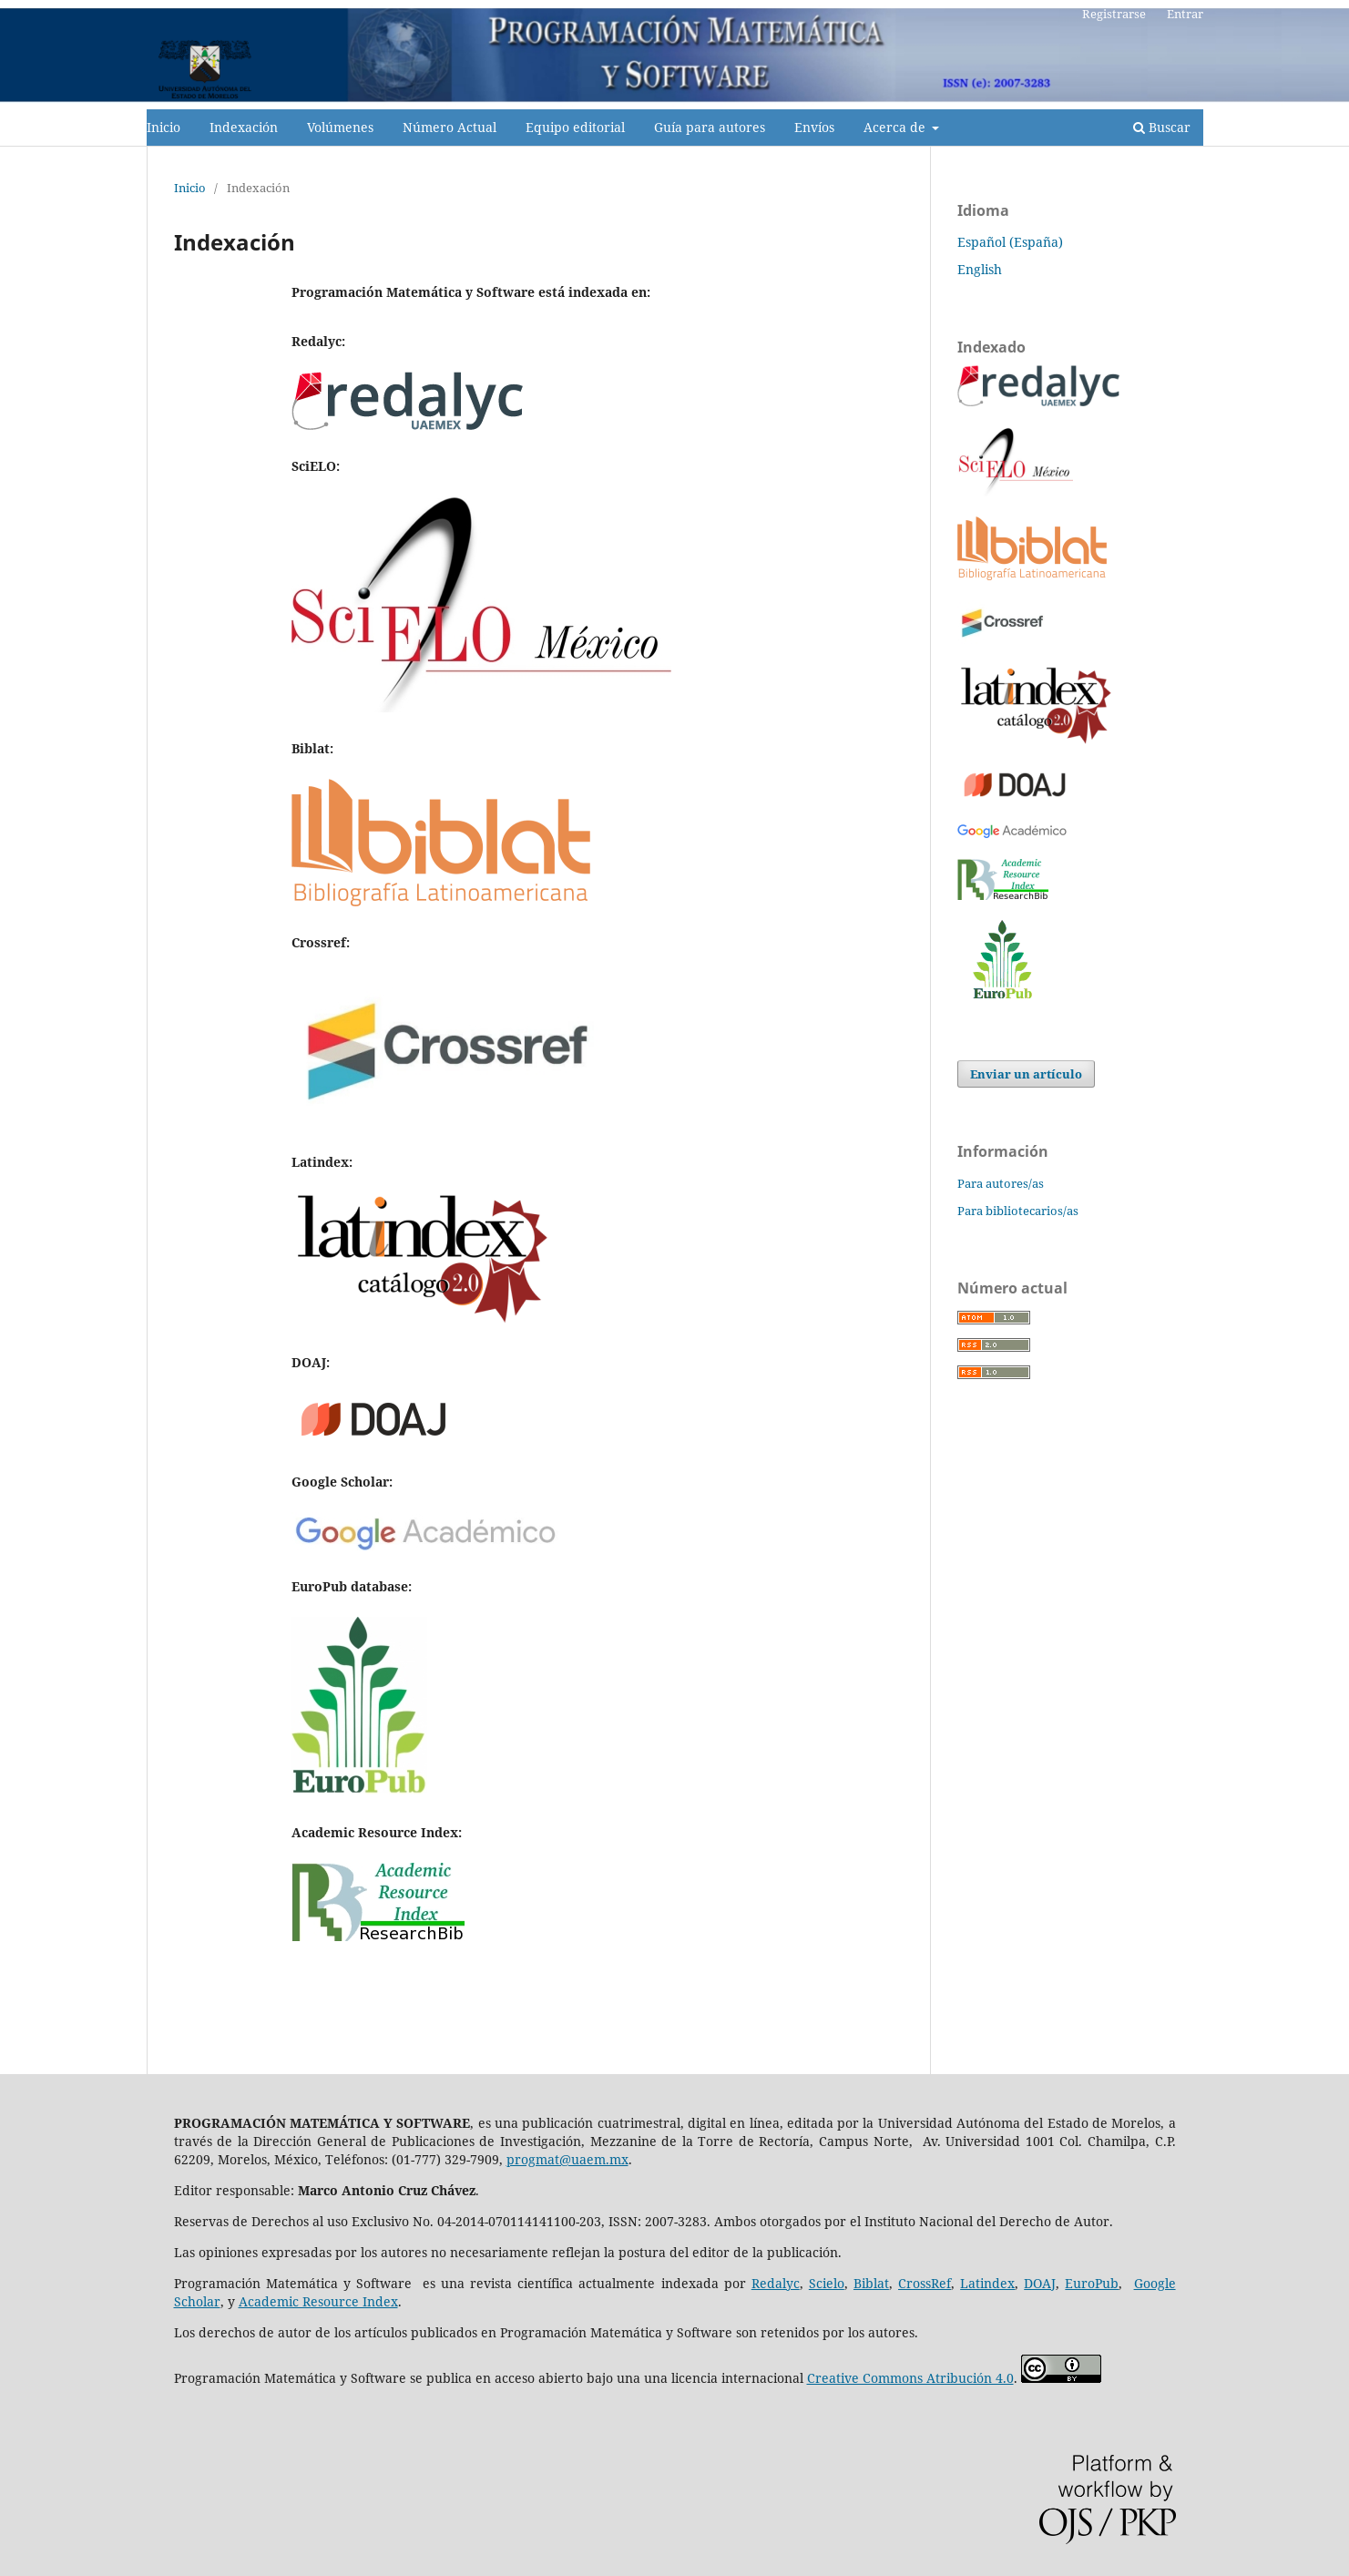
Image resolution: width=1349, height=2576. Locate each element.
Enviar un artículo (1026, 1074)
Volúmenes (340, 127)
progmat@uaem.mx (567, 2159)
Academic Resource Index (318, 2301)
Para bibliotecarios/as (1017, 1210)
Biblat (871, 2283)
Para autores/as (1000, 1183)
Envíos (814, 127)
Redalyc (775, 2283)
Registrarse (1114, 13)
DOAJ (1040, 2283)
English (979, 269)
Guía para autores (709, 127)
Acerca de (896, 127)
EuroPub (1092, 2283)
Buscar (1162, 127)
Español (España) (1010, 241)
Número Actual (449, 127)
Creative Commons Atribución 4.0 (910, 2378)
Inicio (163, 127)
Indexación (244, 127)
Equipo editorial (575, 127)
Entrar (1185, 13)
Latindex (987, 2283)
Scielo (826, 2283)
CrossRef (924, 2283)
